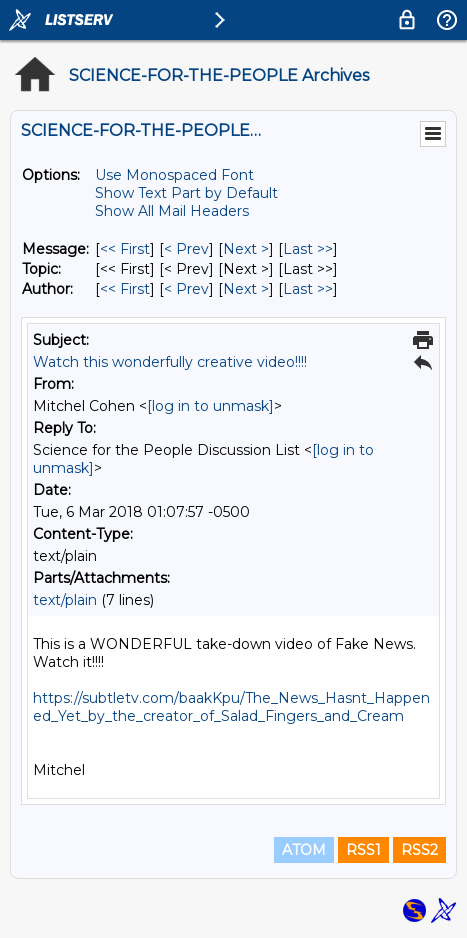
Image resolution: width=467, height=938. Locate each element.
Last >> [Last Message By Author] (308, 289)
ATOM (304, 850)
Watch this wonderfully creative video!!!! (170, 362)
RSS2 (419, 850)
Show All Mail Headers (172, 211)
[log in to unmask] (210, 406)
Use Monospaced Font (174, 175)
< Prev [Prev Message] (186, 249)
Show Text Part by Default (186, 193)
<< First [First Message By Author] (125, 289)
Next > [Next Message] (246, 249)
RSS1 (363, 850)
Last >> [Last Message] (308, 249)
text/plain (65, 600)
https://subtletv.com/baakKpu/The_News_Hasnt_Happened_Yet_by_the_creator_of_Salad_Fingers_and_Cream (231, 707)
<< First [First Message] (125, 249)
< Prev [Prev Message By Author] (186, 289)
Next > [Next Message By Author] (246, 289)
